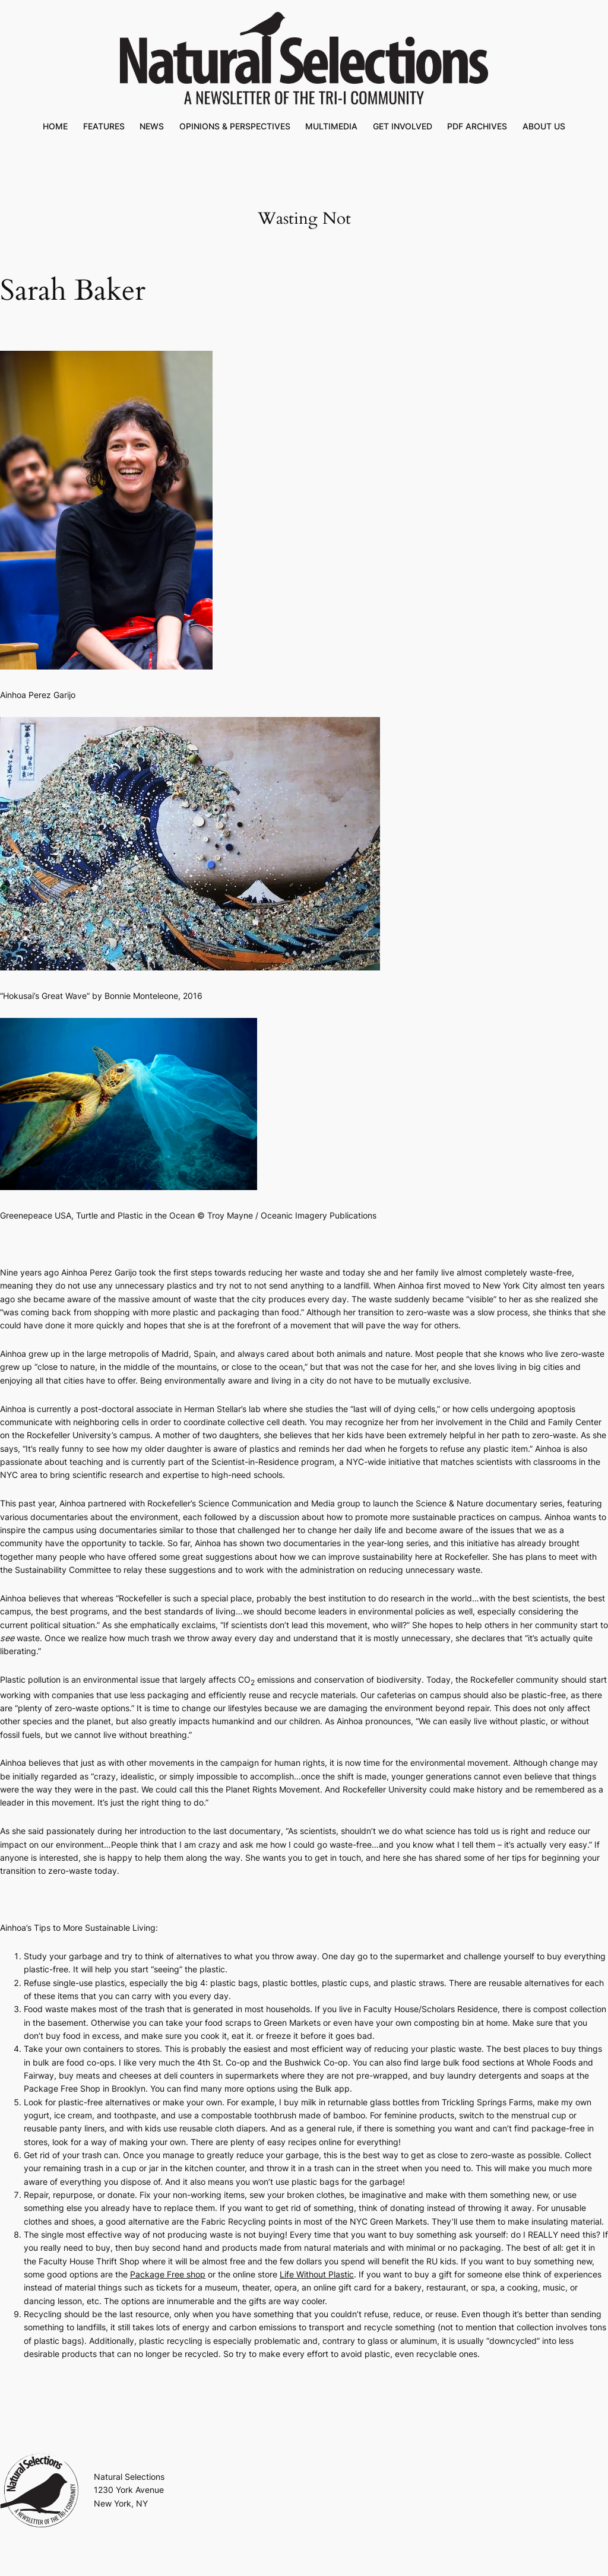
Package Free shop (167, 2274)
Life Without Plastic (317, 2274)
